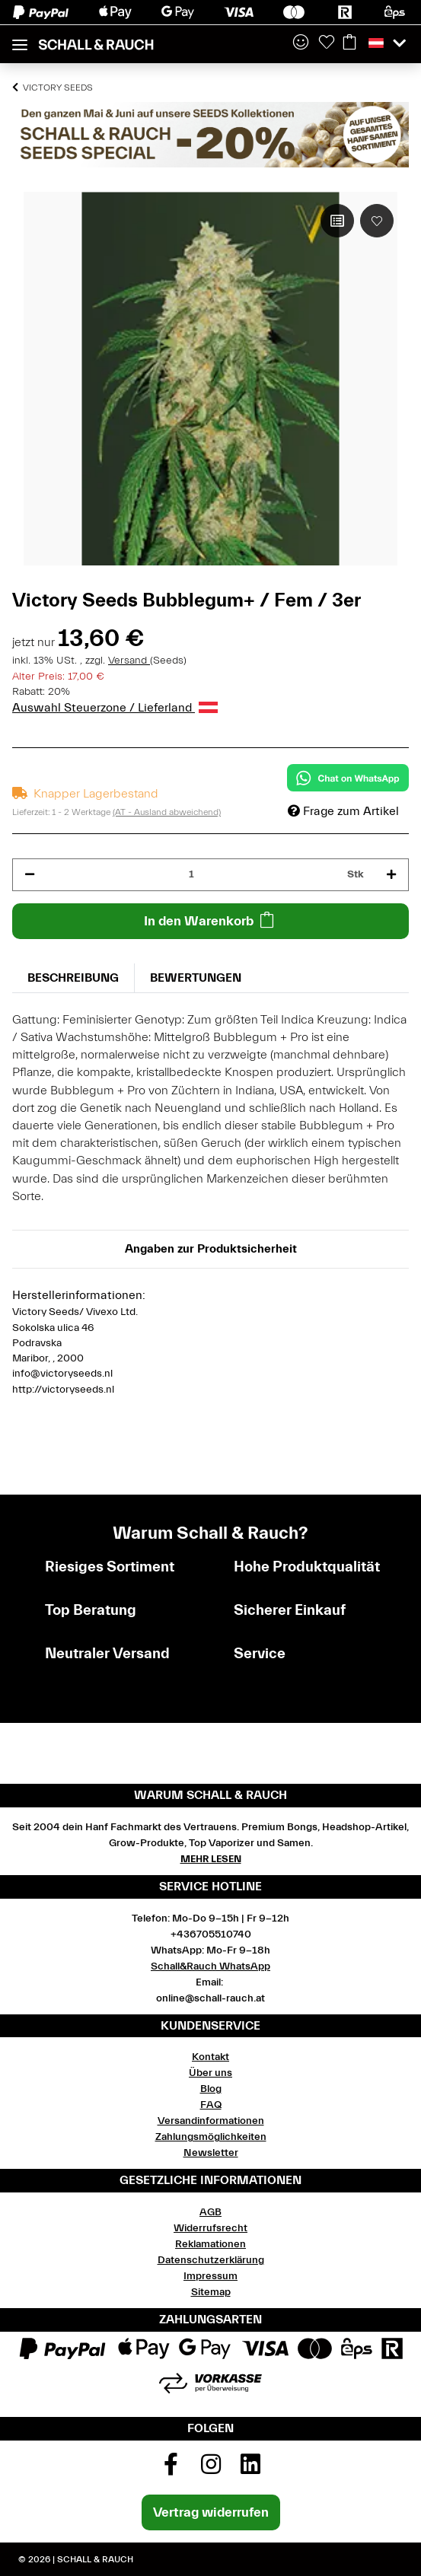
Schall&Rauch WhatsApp (210, 1966)
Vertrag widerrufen (211, 2512)
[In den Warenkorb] (210, 921)
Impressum (210, 2276)
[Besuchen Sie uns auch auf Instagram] (210, 2469)
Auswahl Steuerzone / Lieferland (115, 708)
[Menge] (191, 874)
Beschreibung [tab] (73, 978)
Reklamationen (210, 2244)
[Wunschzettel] (327, 43)
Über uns (210, 2073)
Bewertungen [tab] (195, 978)
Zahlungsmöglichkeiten (210, 2137)
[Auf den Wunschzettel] (377, 220)
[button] (301, 43)
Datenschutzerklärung (211, 2260)
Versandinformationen (211, 2121)
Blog (211, 2089)
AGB (210, 2212)
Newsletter (210, 2153)
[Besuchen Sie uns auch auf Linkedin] (250, 2469)
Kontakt (210, 2057)
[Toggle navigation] (19, 38)
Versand (129, 660)
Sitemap (211, 2292)
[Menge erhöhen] (391, 874)
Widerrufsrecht (210, 2228)
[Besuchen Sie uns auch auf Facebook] (170, 2469)
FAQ (211, 2105)
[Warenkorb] (349, 43)
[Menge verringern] (29, 874)
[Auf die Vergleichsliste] (337, 220)
